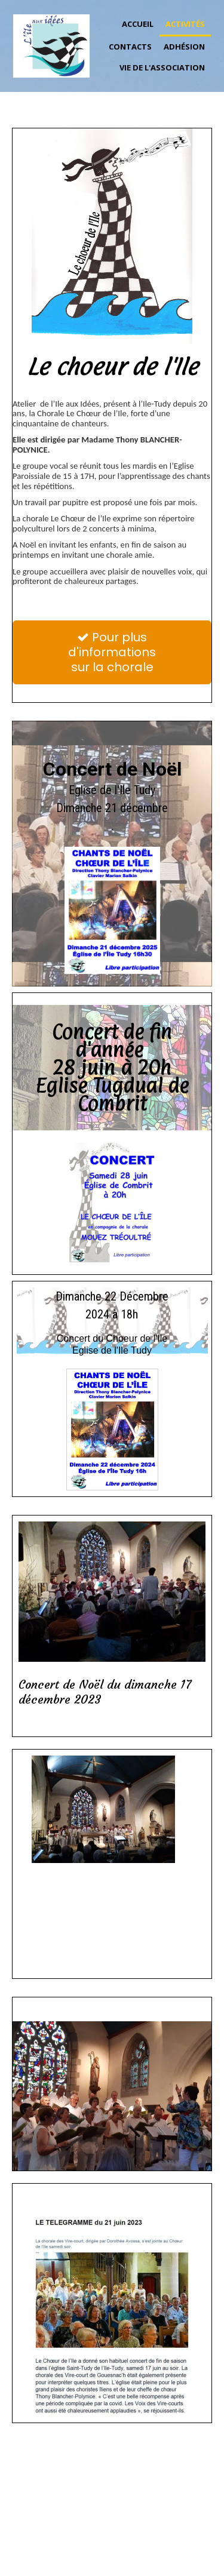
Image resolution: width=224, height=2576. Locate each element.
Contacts (130, 46)
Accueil (138, 24)
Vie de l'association (162, 67)
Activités (185, 24)
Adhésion (184, 46)
